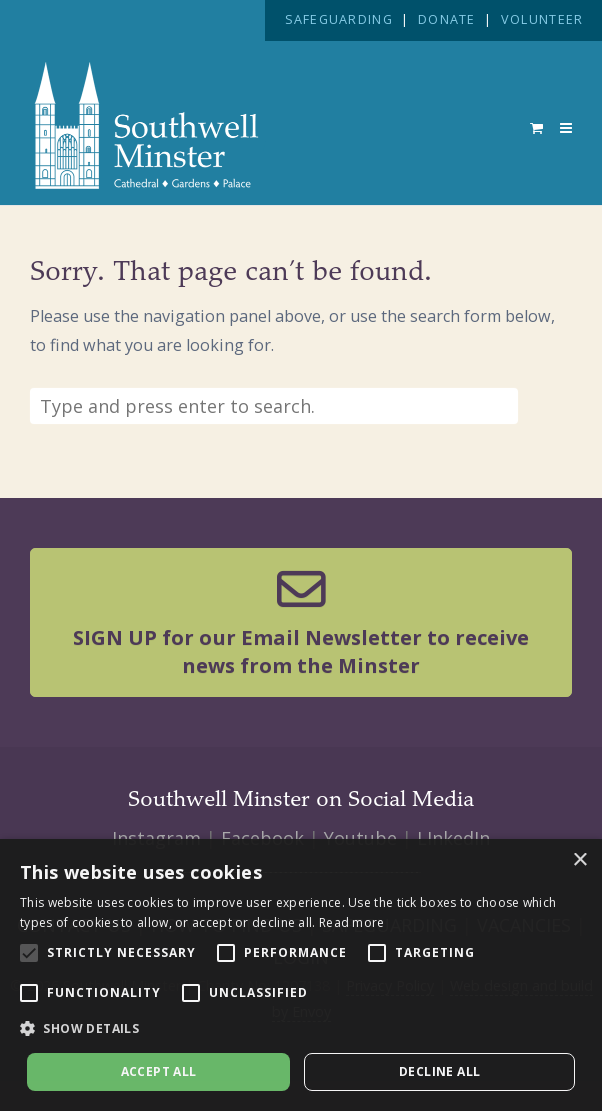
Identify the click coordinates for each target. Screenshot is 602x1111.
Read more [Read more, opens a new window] (352, 922)
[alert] (301, 975)
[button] (301, 1029)
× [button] (579, 860)
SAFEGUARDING (339, 19)
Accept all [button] (159, 1071)
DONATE (447, 19)
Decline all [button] (439, 1071)
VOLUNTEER (542, 19)
